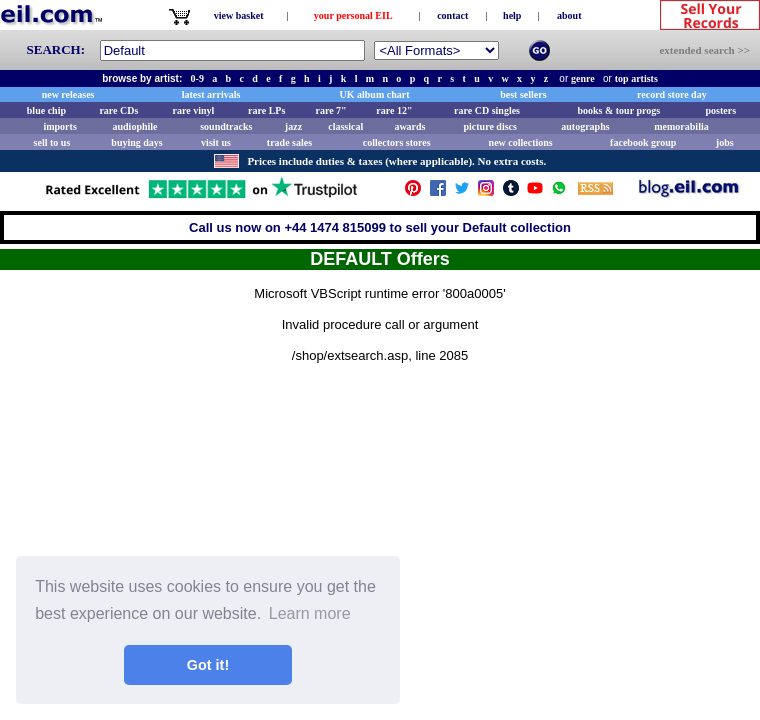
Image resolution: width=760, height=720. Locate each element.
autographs (585, 126)
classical (345, 126)
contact (452, 15)
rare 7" (330, 110)
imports (59, 126)
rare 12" (394, 110)
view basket (239, 15)
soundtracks (226, 126)
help (512, 15)
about (569, 15)
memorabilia (681, 126)
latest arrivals (211, 94)
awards (409, 126)
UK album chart (375, 94)
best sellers (523, 94)
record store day (672, 94)
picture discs (489, 126)
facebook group (643, 142)
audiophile (135, 126)
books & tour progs (618, 110)
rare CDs (118, 110)
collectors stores (397, 142)
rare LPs (266, 110)
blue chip (46, 110)
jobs (725, 142)
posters (720, 110)
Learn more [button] (310, 613)
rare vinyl (194, 110)
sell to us (52, 142)
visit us (216, 142)
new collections (521, 142)
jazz (293, 126)
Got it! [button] (208, 665)
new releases (68, 94)
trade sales (289, 142)
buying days (136, 142)
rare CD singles (487, 110)
